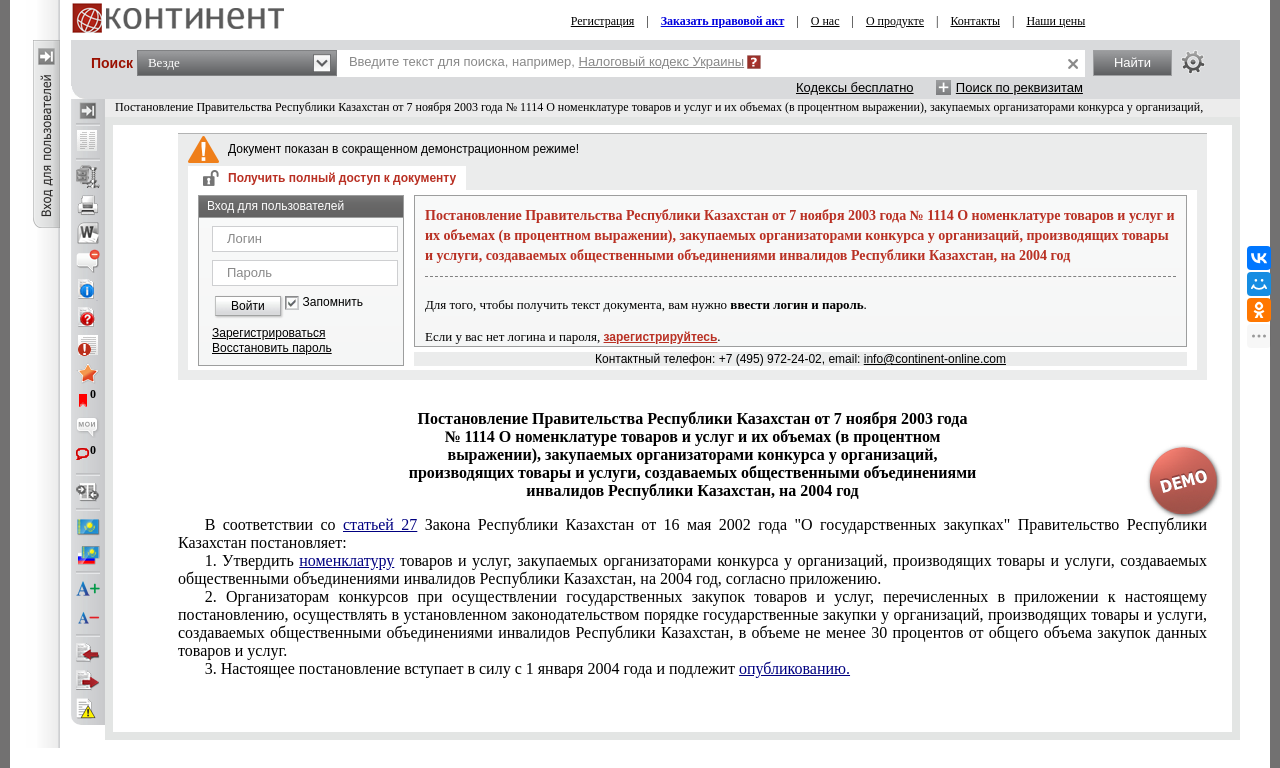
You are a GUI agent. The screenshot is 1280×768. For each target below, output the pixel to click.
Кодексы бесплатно (855, 87)
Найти (1132, 62)
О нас (825, 21)
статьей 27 (380, 524)
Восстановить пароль (272, 348)
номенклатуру (346, 560)
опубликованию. (794, 668)
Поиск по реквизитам (1019, 87)
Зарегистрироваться (268, 333)
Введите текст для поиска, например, (546, 61)
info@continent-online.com (935, 359)
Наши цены (1055, 21)
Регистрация (603, 21)
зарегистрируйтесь (661, 337)
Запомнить (333, 302)
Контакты (975, 21)
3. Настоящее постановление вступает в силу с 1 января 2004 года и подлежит (527, 668)
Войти (248, 306)
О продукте (895, 21)
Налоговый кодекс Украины (662, 61)
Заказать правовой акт (723, 21)
